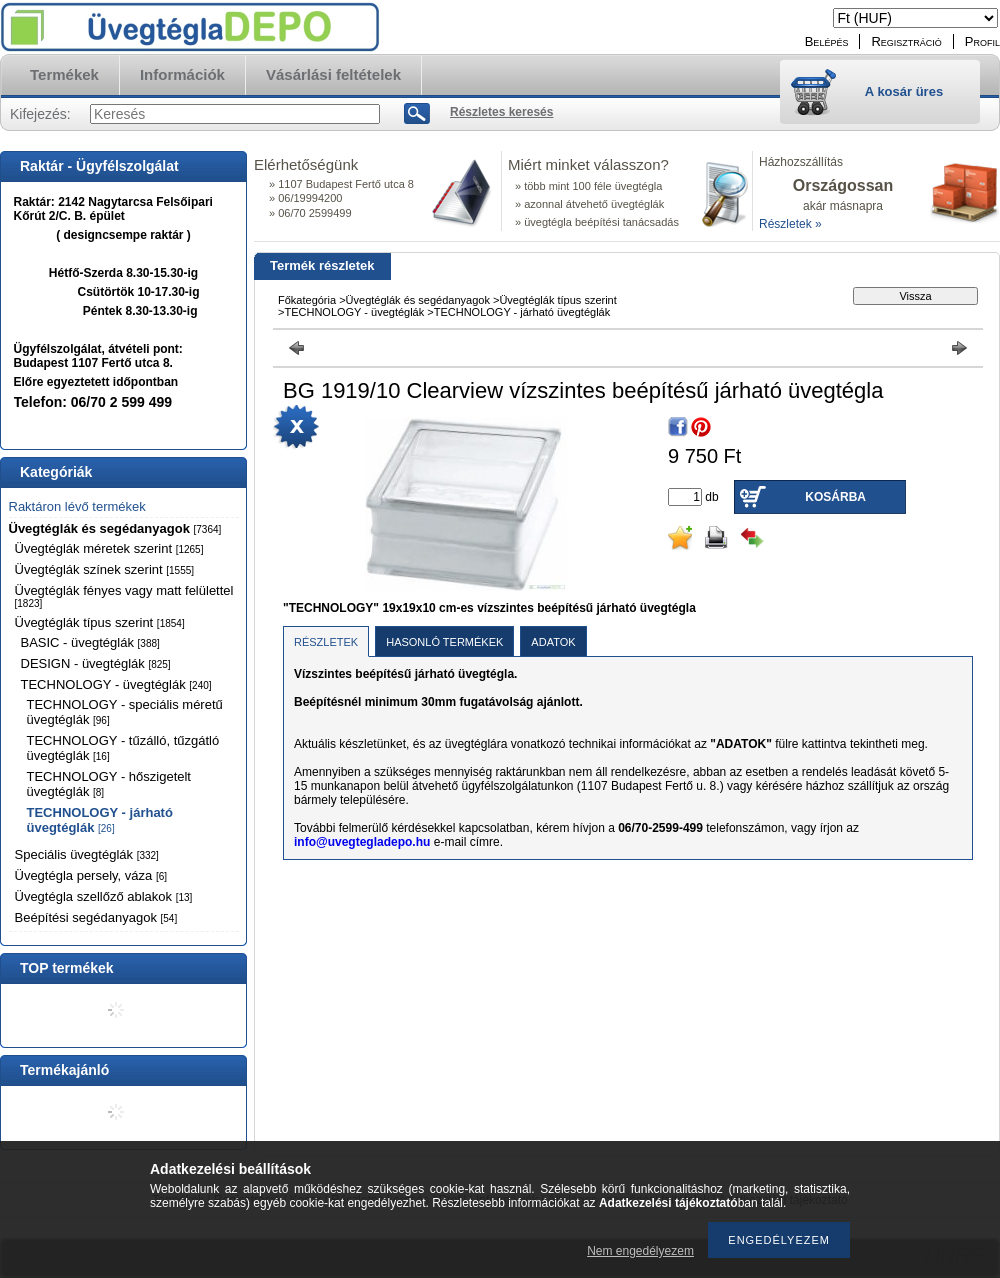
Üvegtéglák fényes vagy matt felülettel (124, 596)
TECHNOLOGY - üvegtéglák (116, 684)
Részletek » (790, 224)
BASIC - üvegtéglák (90, 642)
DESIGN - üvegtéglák (96, 663)
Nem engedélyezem (640, 1251)
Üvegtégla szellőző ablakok (104, 896)
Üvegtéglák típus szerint (100, 622)
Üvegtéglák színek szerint (105, 569)
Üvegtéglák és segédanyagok (115, 528)
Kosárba (835, 497)
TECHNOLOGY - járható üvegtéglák (100, 820)
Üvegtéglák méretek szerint (109, 548)
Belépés (827, 41)
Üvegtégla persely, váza (91, 875)
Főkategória (307, 300)
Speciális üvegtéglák (87, 854)
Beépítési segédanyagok (96, 917)
